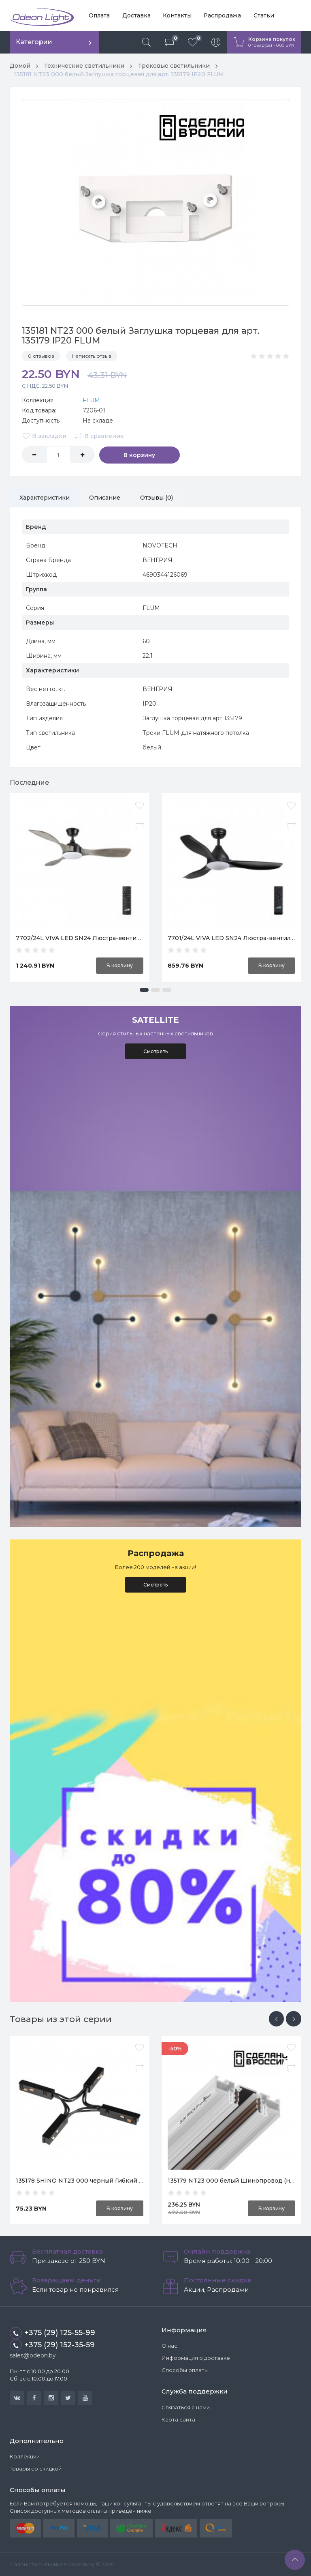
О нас (169, 2345)
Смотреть (155, 1051)
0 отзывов (41, 355)
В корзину (131, 454)
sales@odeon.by (33, 2355)
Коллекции (25, 2456)
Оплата (99, 15)
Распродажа (221, 15)
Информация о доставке (196, 2358)
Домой (20, 65)
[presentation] (276, 2018)
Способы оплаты (185, 2370)
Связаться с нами (186, 2407)
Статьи (263, 15)
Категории (34, 42)
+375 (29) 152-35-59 (52, 2345)
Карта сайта (178, 2419)
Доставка (136, 15)
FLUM (91, 400)
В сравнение (99, 435)
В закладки (44, 435)
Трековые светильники (175, 65)
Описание (105, 496)
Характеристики (45, 496)
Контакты (176, 15)
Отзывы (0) (158, 496)
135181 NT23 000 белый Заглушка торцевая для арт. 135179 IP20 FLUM (119, 73)
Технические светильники (85, 65)
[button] (144, 989)
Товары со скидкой (36, 2468)
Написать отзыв (91, 355)
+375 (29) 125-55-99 (52, 2333)
